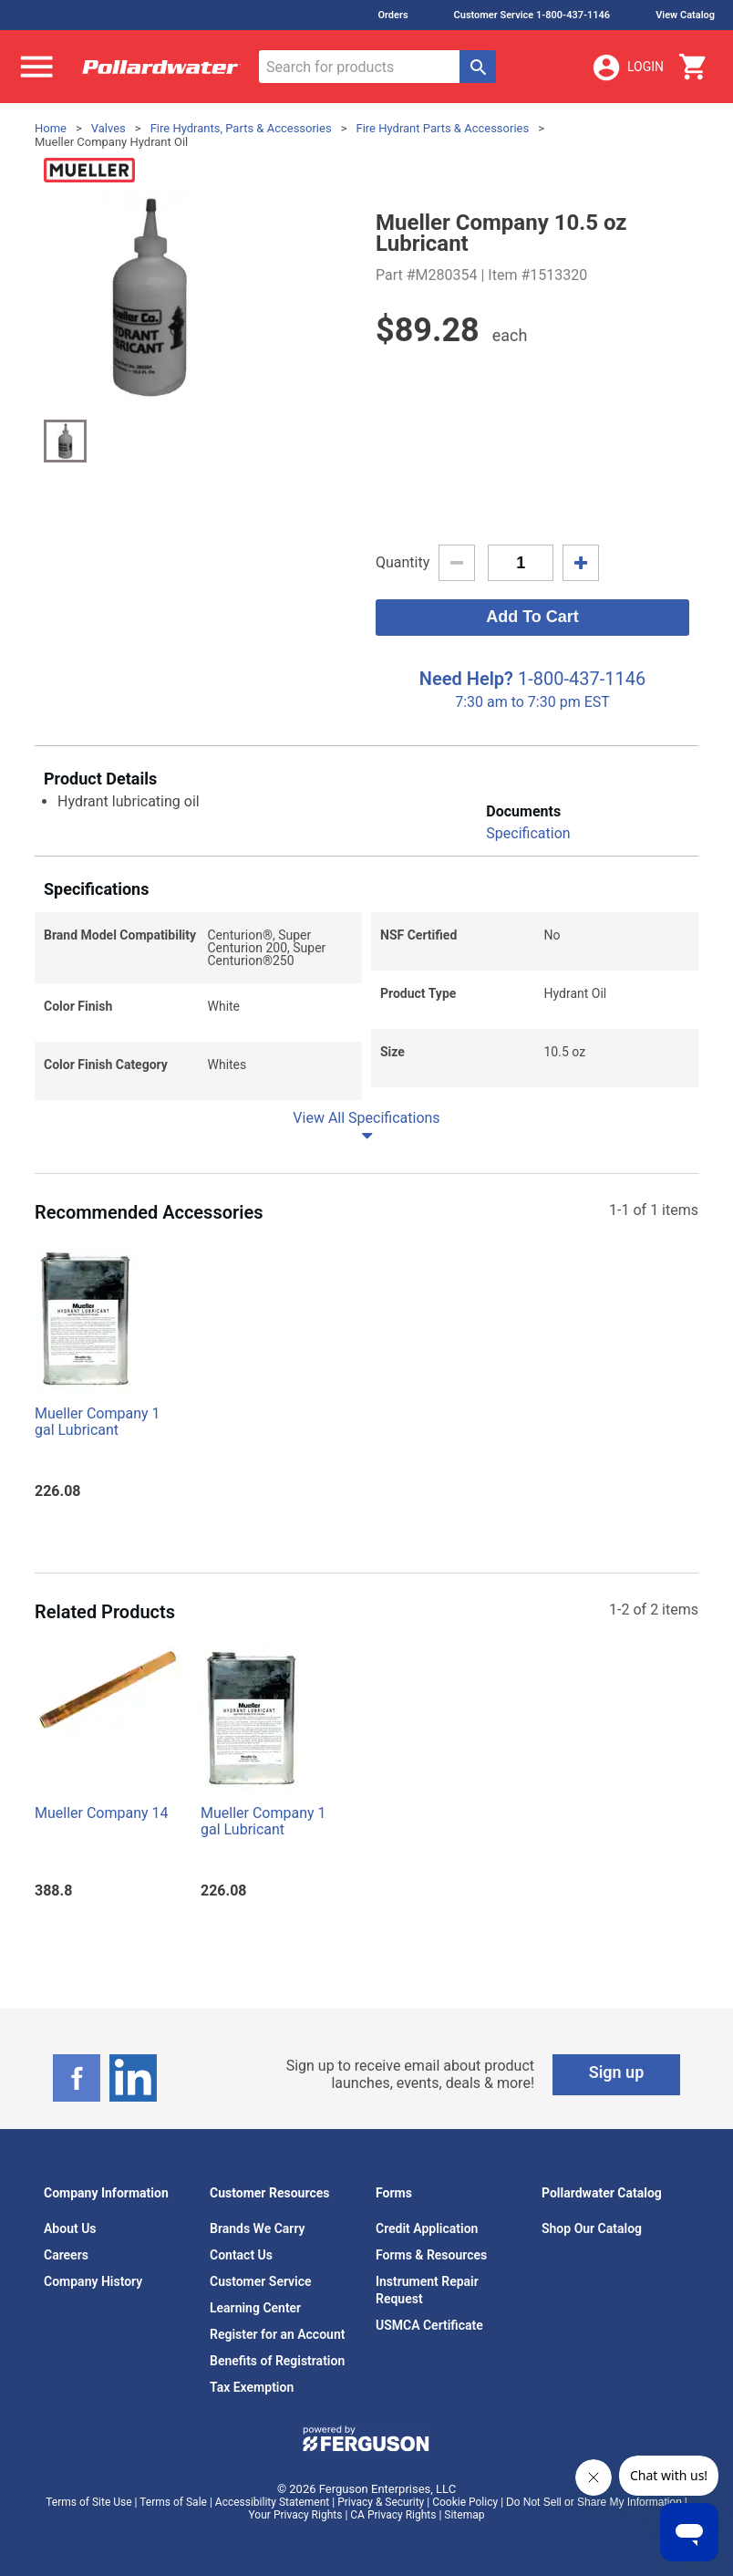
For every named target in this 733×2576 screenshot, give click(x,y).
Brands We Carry (257, 2228)
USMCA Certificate (429, 2325)
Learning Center (255, 2308)
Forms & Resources (431, 2255)
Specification (528, 833)
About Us (70, 2228)
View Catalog (685, 15)
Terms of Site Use (88, 2502)
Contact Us (241, 2255)
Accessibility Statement (272, 2502)
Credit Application (427, 2228)
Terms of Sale (173, 2502)
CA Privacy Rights (393, 2514)
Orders (392, 15)
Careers (66, 2255)
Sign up (617, 2072)
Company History (93, 2281)
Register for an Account (277, 2334)
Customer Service (261, 2281)
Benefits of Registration (277, 2360)
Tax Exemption (252, 2387)
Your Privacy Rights (296, 2514)
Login (627, 67)
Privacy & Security (380, 2502)
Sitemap (464, 2514)
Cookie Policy (465, 2502)
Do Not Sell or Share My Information (594, 2502)
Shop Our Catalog (592, 2228)
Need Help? (466, 679)
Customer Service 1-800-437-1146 (532, 15)
